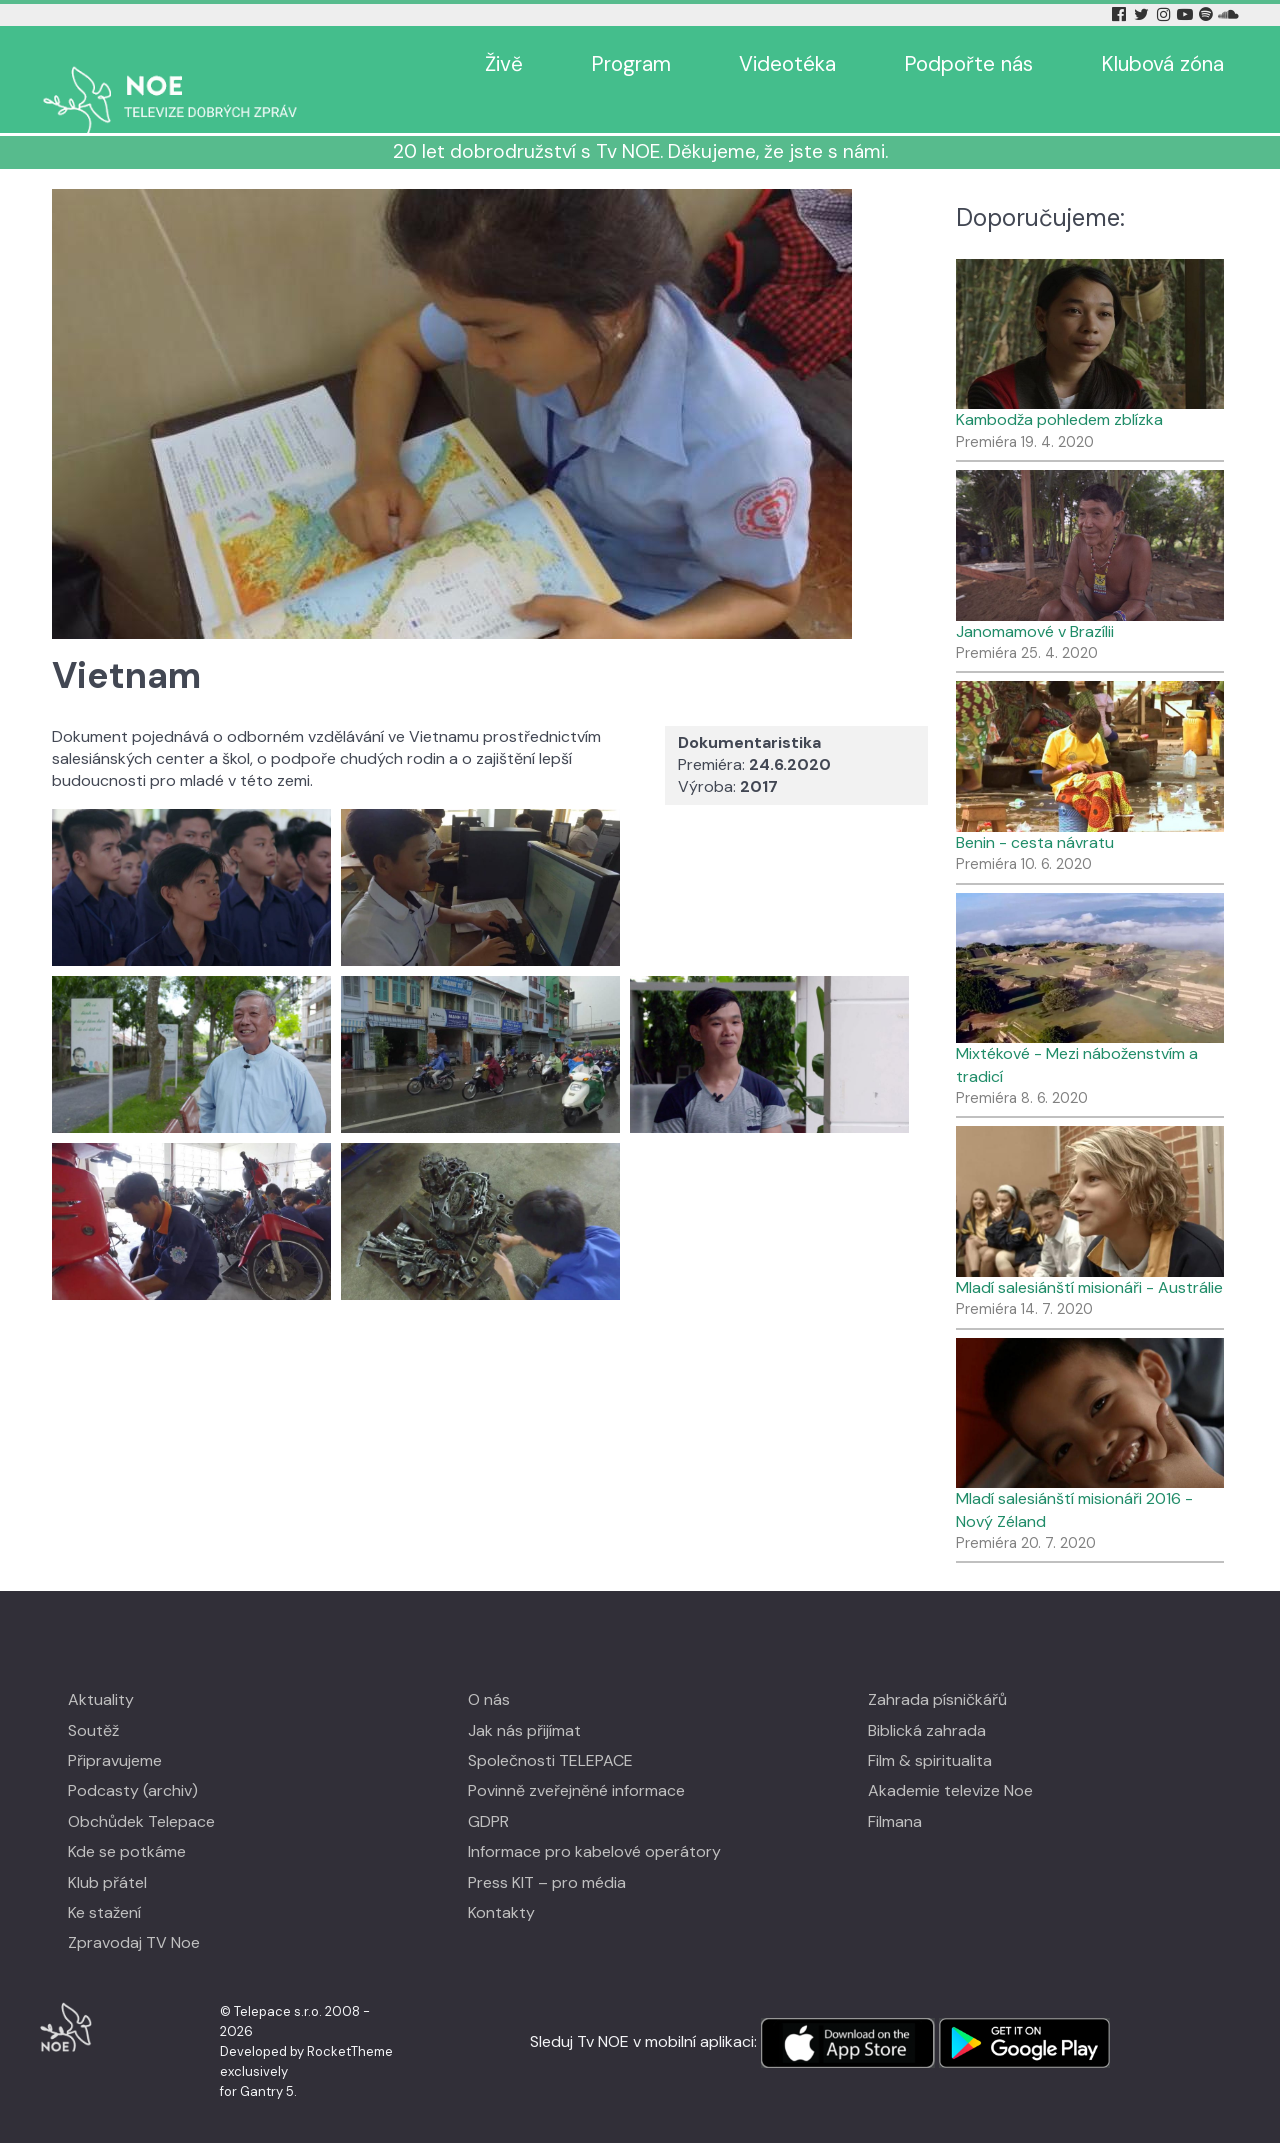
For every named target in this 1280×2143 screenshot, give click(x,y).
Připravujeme (115, 1731)
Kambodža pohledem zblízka (1059, 390)
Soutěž (93, 1701)
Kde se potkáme (127, 1822)
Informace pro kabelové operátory (594, 1822)
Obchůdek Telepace (141, 1792)
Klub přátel (107, 1853)
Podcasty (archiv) (133, 1761)
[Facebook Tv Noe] (1121, 14)
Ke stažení (104, 1883)
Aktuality (101, 1670)
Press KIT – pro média (547, 1853)
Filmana (895, 1792)
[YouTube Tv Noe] (1187, 14)
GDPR (488, 1792)
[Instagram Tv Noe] (1167, 14)
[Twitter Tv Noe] (1143, 14)
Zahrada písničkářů (937, 1670)
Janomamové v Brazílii (1035, 602)
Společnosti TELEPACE (550, 1731)
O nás (489, 1670)
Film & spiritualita (930, 1731)
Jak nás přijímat (524, 1701)
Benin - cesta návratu (1035, 813)
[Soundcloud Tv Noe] (1228, 14)
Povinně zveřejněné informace (576, 1761)
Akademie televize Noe (950, 1761)
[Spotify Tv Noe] (1208, 14)
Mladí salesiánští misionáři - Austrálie (1089, 1258)
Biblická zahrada (927, 1701)
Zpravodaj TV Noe (134, 1913)
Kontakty (501, 1883)
